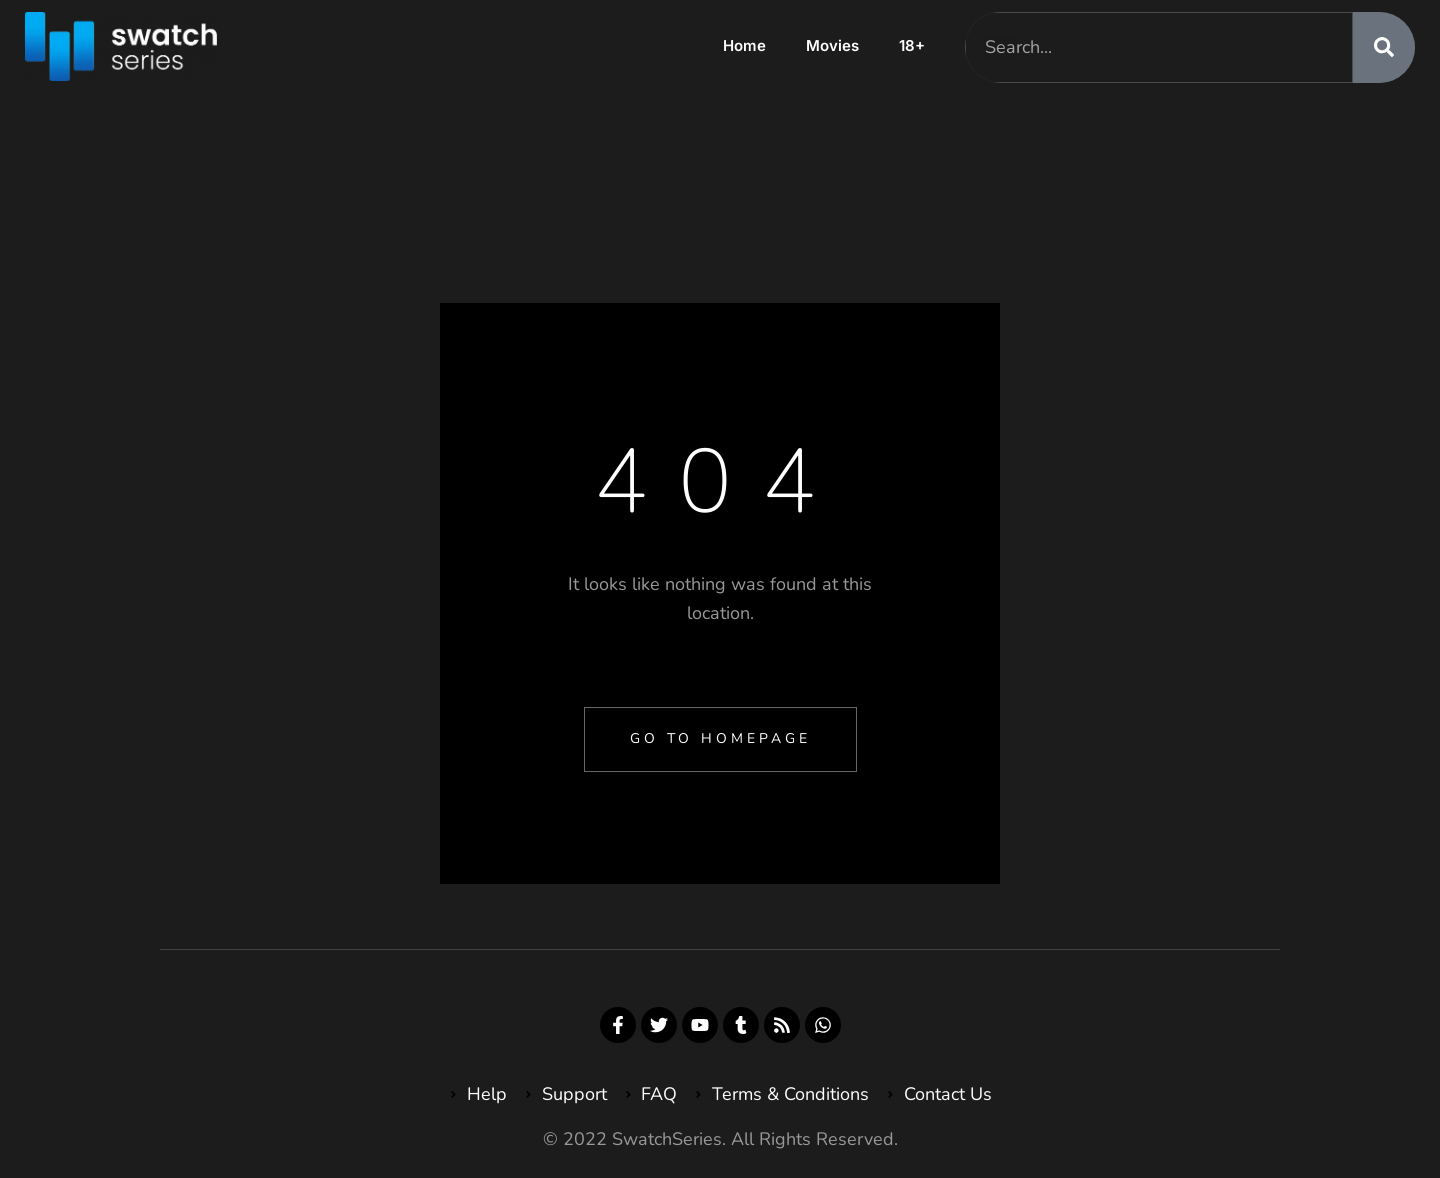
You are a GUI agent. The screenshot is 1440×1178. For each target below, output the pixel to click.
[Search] (1384, 47)
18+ (912, 45)
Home (744, 45)
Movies (832, 45)
